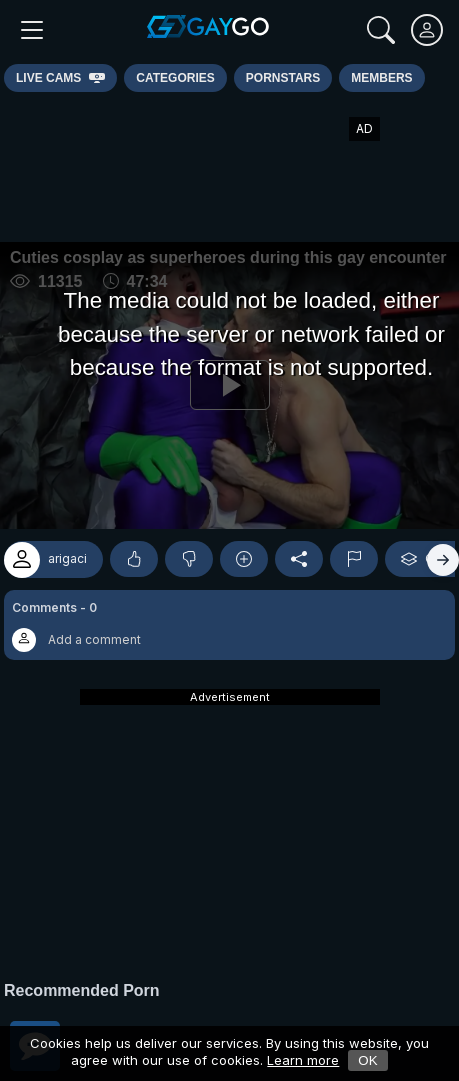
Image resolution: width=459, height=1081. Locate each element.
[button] (229, 625)
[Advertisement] (230, 167)
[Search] (381, 30)
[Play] (229, 385)
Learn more (303, 1060)
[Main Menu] (32, 30)
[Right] (443, 560)
